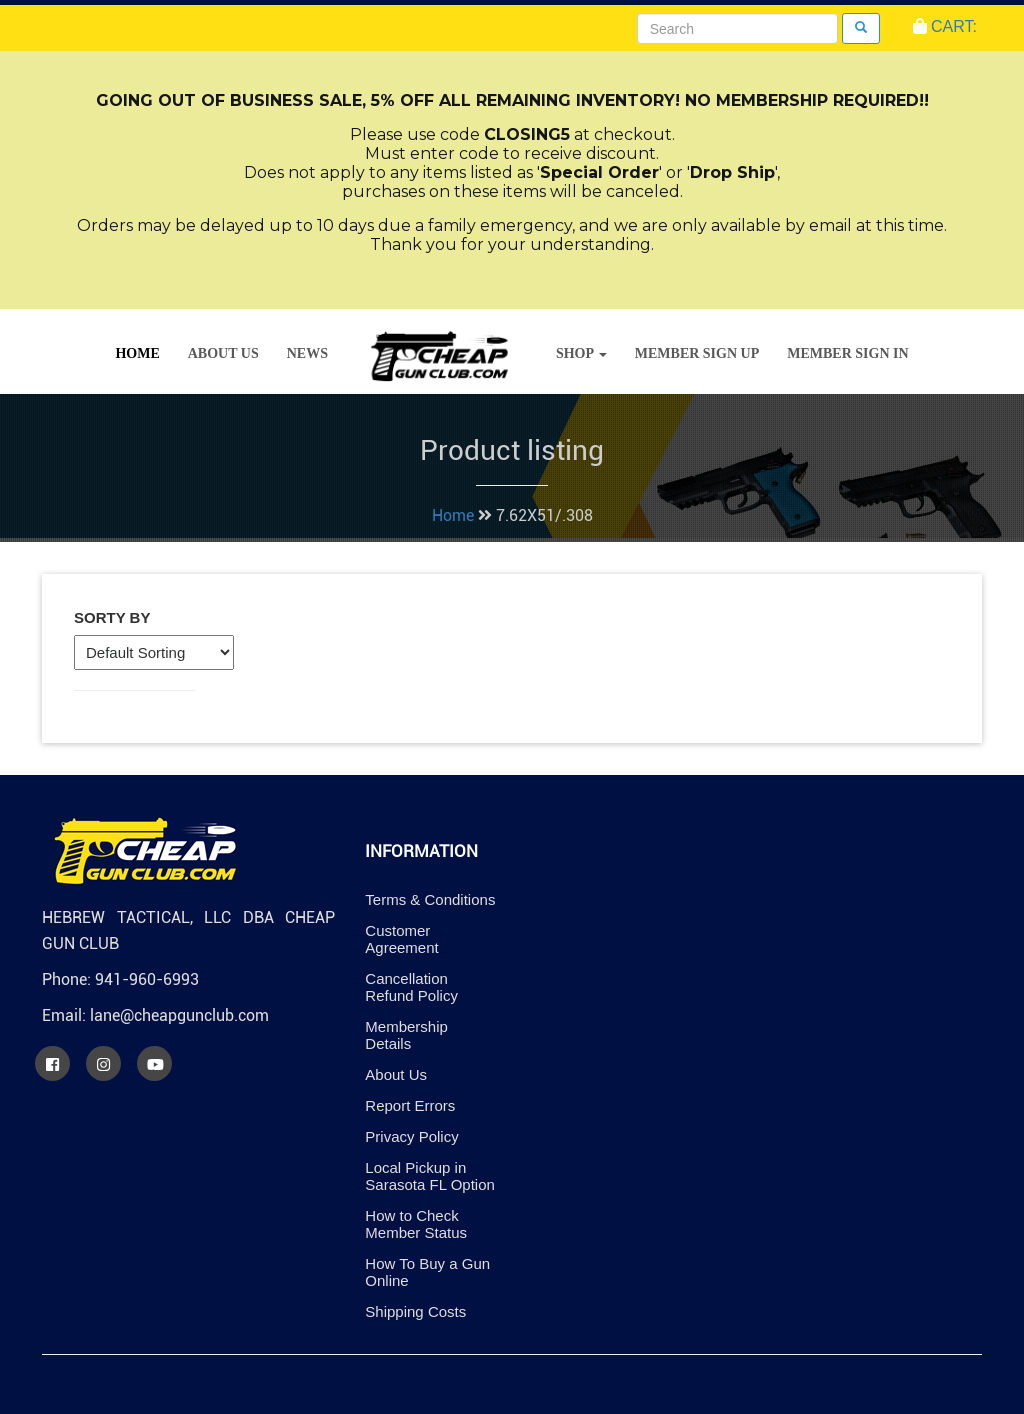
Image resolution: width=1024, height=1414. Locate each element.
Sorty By (112, 617)
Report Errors (410, 1105)
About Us (223, 353)
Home (137, 353)
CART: (945, 26)
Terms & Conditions (430, 899)
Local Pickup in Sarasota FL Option (430, 1176)
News (307, 353)
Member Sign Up (697, 353)
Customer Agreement (401, 939)
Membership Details (406, 1035)
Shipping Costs (415, 1311)
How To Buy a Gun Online (427, 1272)
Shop (581, 353)
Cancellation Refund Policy (411, 987)
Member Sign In (847, 353)
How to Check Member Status (416, 1224)
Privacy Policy (411, 1136)
